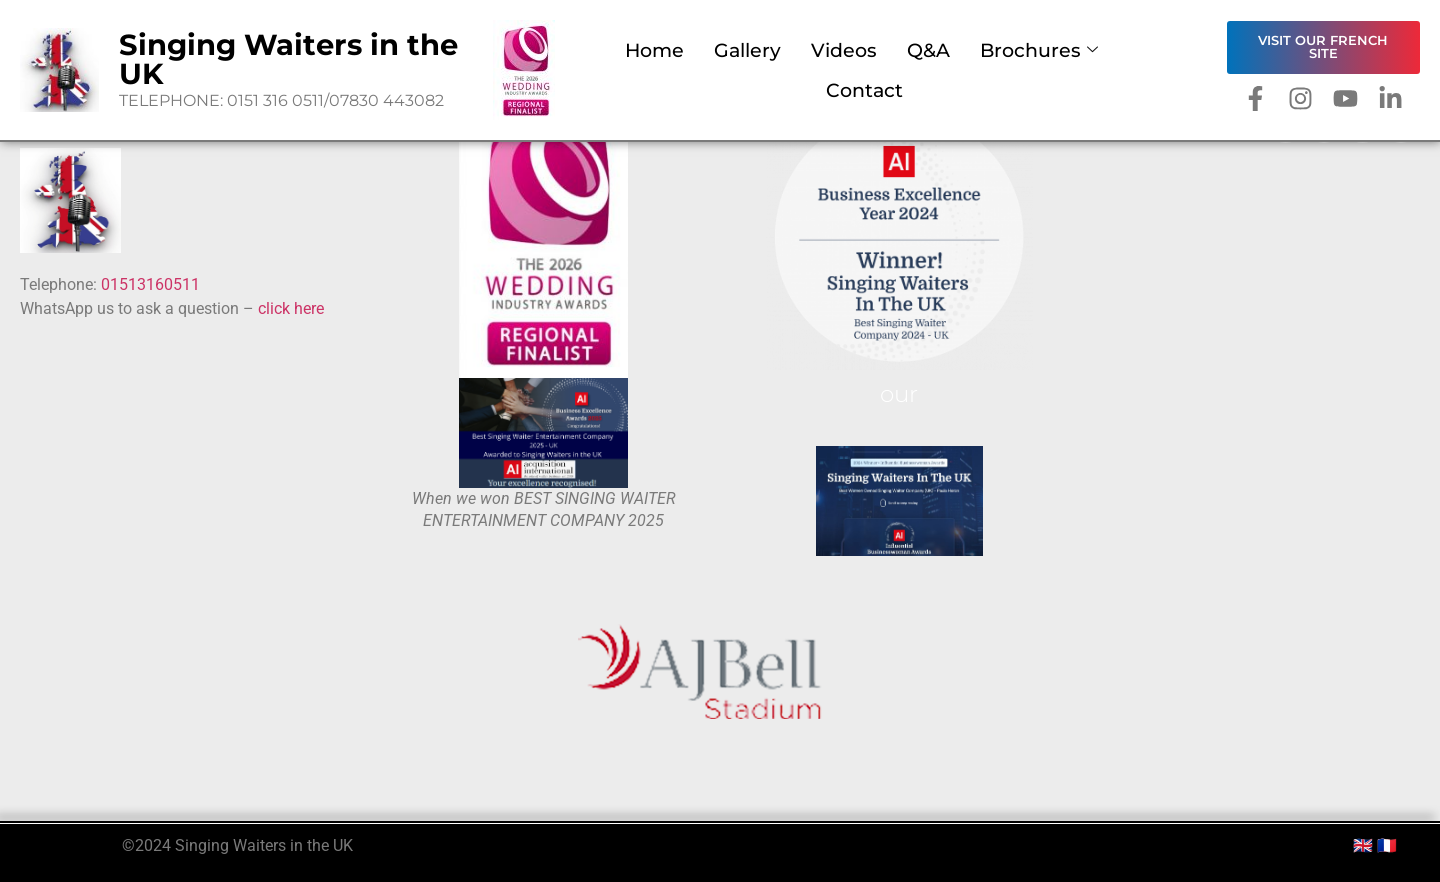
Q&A (928, 50)
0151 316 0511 (275, 100)
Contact (864, 90)
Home (654, 50)
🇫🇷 (1387, 845)
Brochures (1039, 50)
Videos (844, 50)
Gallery (747, 50)
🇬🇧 (1363, 845)
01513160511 (150, 284)
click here (293, 308)
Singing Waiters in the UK (288, 59)
